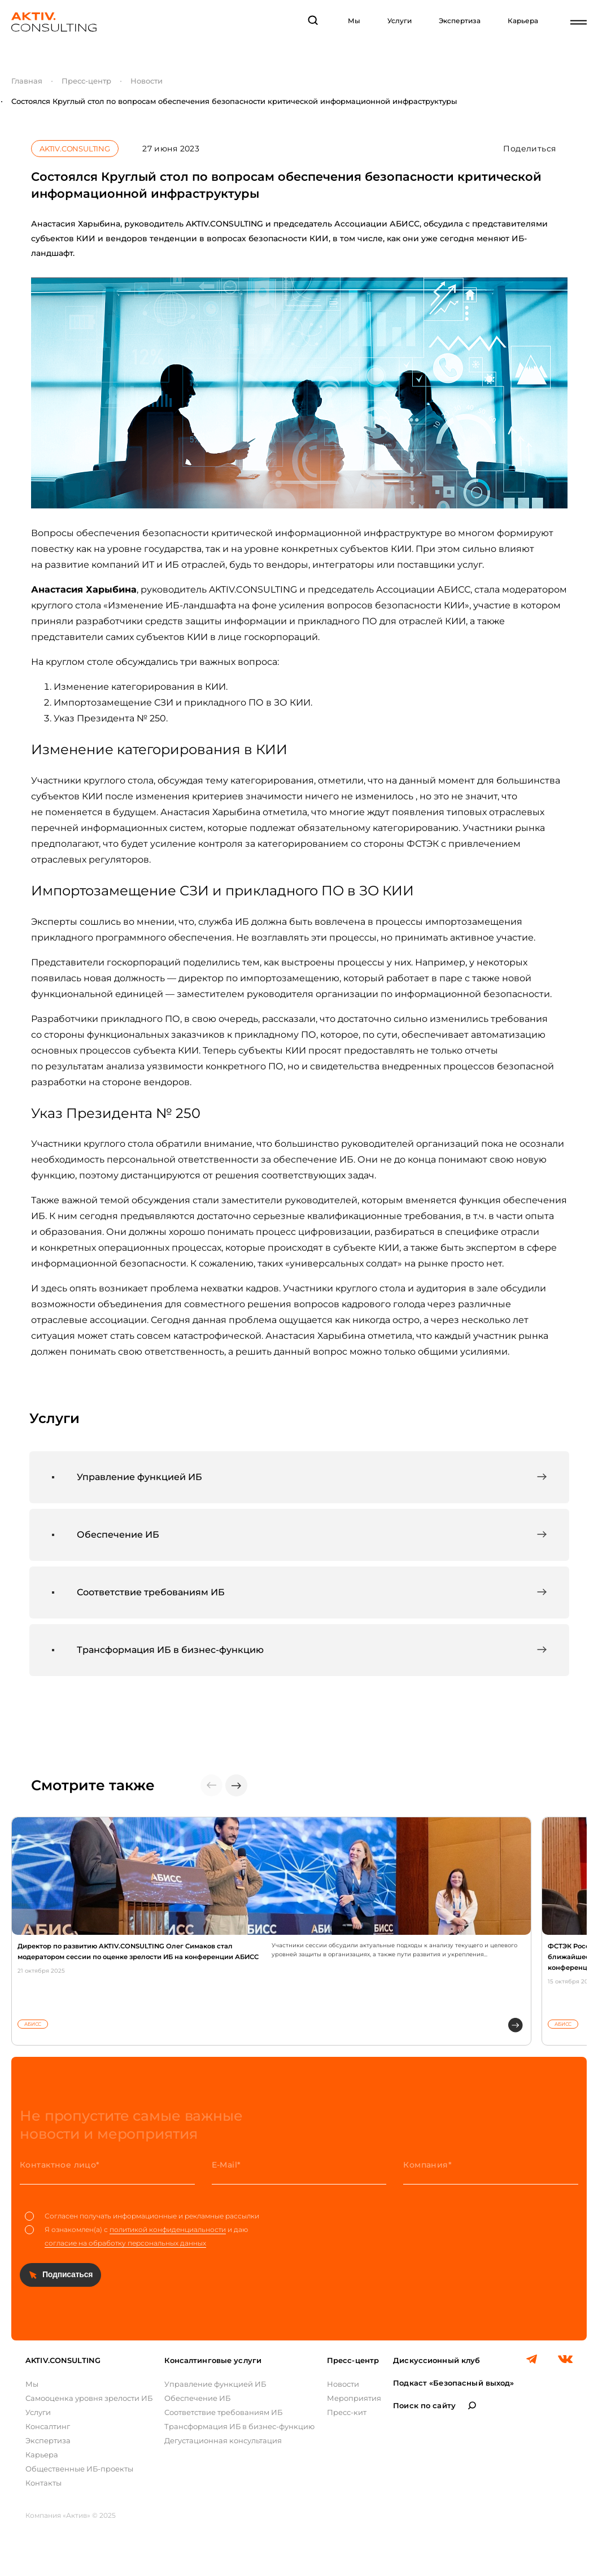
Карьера (523, 20)
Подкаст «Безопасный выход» (453, 2382)
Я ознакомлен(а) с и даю (136, 2236)
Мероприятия (354, 2398)
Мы (354, 20)
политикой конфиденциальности (168, 2229)
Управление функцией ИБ (215, 2383)
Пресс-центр (86, 80)
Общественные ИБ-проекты (79, 2468)
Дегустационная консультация (223, 2440)
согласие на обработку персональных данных (125, 2243)
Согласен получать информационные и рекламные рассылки (142, 2216)
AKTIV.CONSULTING (75, 148)
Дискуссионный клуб (436, 2360)
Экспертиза (460, 20)
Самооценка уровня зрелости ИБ (88, 2398)
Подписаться (67, 2274)
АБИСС (32, 2024)
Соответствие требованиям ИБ (223, 2412)
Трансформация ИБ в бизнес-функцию (239, 2426)
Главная (26, 80)
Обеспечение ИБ (197, 2398)
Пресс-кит (346, 2412)
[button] (236, 1785)
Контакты (43, 2482)
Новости (146, 80)
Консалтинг (47, 2426)
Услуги (399, 20)
